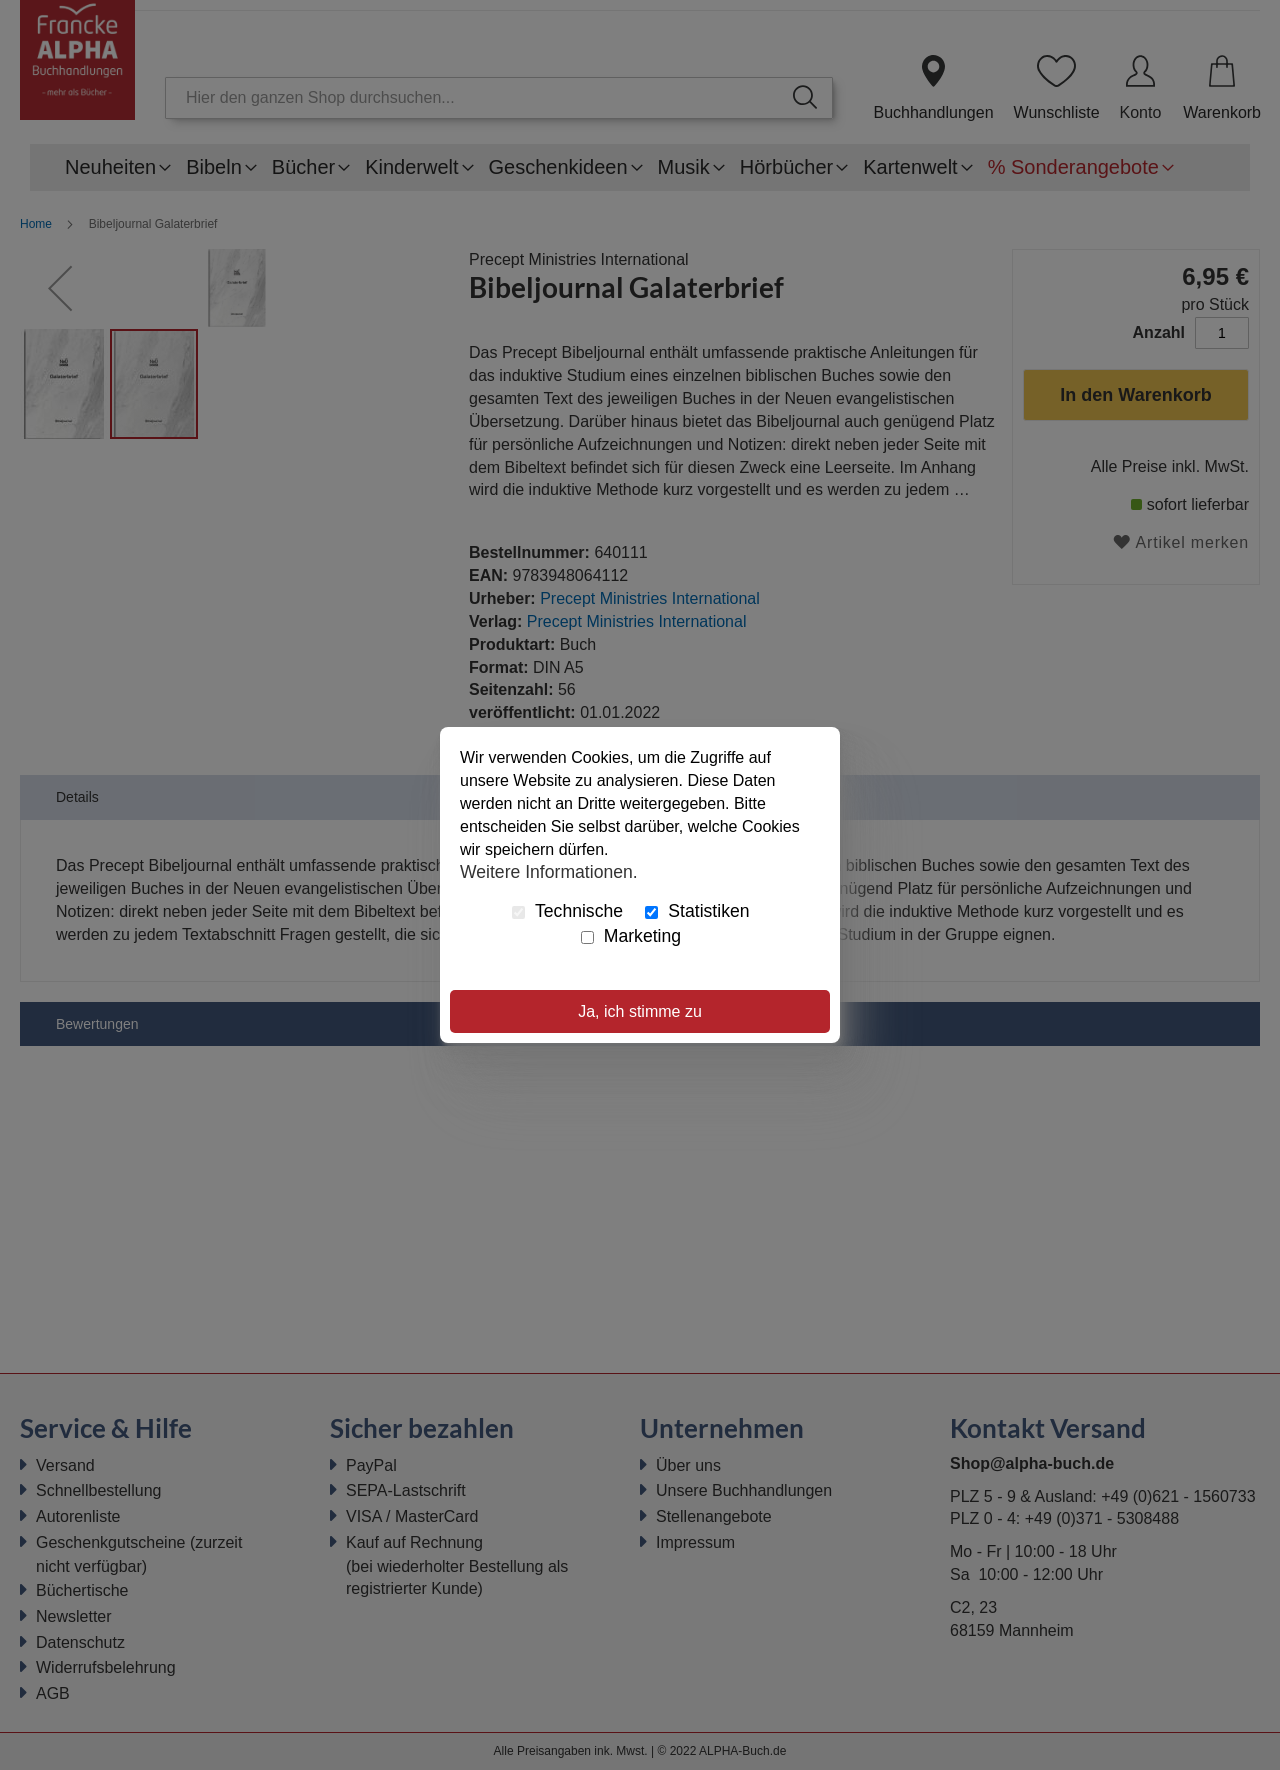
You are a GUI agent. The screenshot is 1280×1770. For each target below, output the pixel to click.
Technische (567, 911)
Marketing (631, 936)
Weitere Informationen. (549, 871)
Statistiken (697, 911)
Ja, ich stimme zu (640, 1011)
